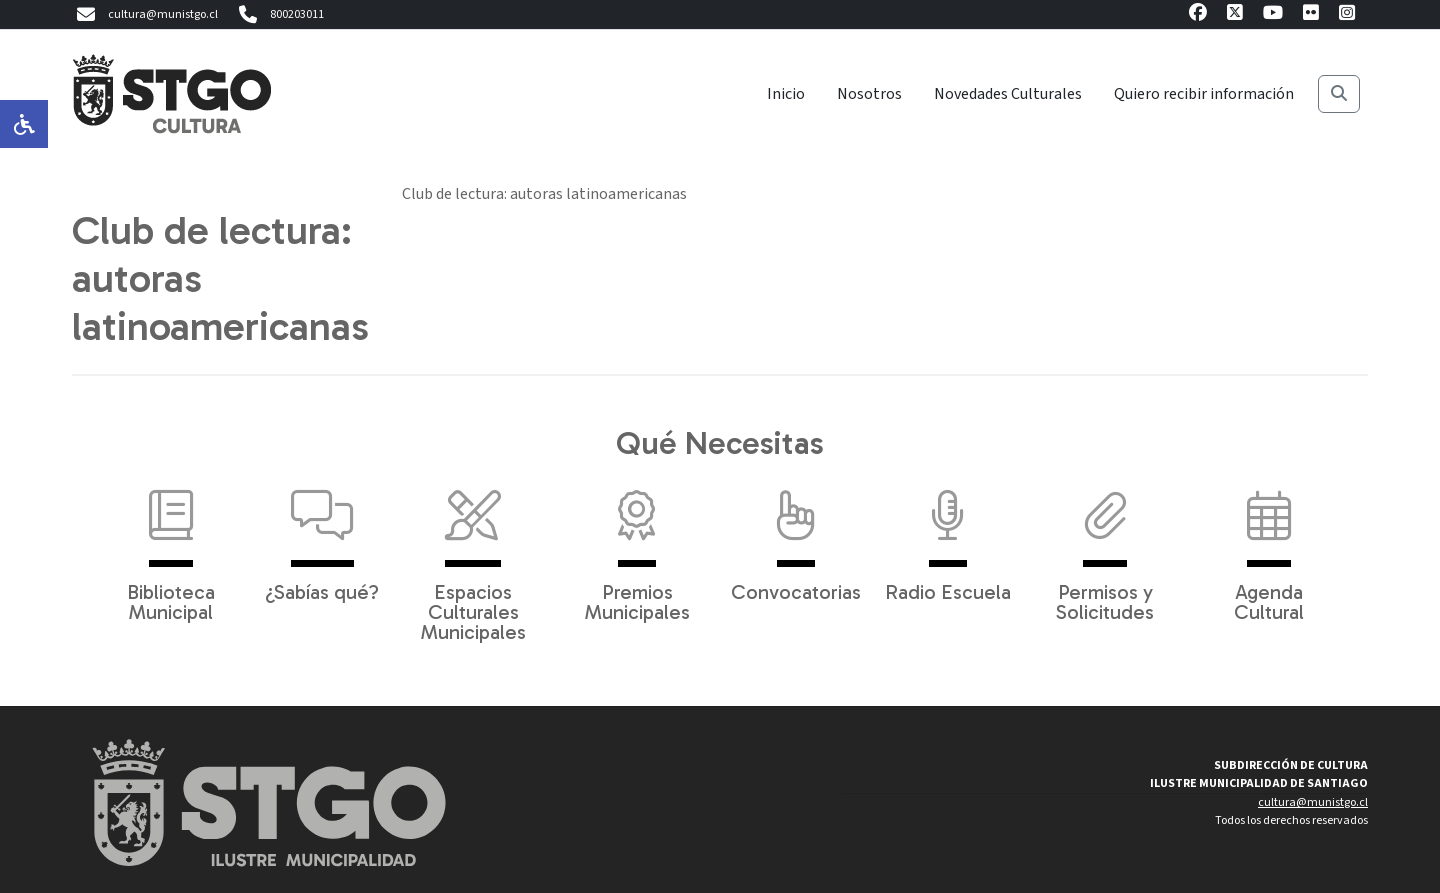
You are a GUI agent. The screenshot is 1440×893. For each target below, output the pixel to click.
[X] (1235, 15)
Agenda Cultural (1269, 546)
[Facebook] (1198, 15)
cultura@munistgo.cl (145, 15)
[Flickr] (1311, 15)
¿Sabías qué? (322, 536)
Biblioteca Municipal (171, 546)
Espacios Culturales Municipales (473, 556)
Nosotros (869, 94)
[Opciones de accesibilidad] (24, 124)
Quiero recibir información (1204, 94)
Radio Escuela (948, 536)
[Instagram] (1347, 15)
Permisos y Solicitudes (1105, 546)
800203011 (279, 15)
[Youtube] (1273, 15)
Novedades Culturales (1008, 94)
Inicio (786, 94)
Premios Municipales (637, 546)
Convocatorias (796, 536)
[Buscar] (1339, 94)
